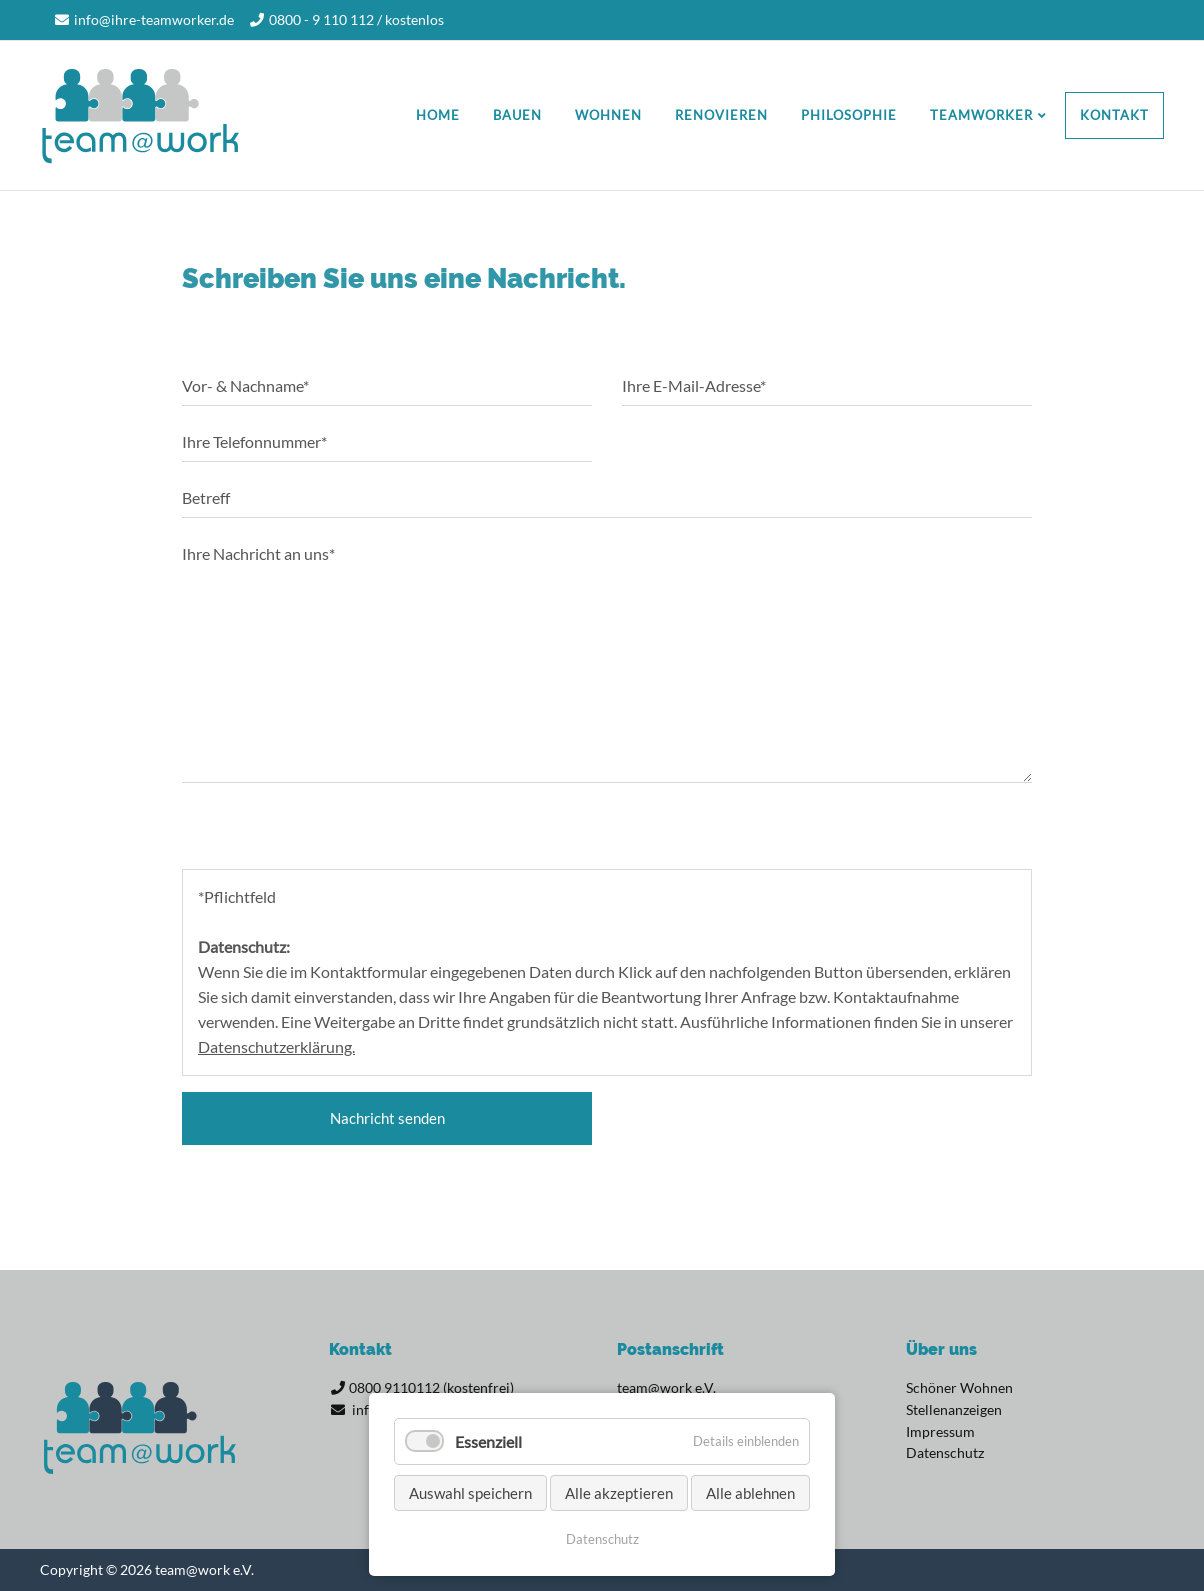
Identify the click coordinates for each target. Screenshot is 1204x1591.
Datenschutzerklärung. (276, 1046)
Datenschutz (602, 1539)
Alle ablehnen (750, 1493)
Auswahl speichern (470, 1493)
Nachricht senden (387, 1118)
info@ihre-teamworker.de (154, 19)
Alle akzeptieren (619, 1493)
